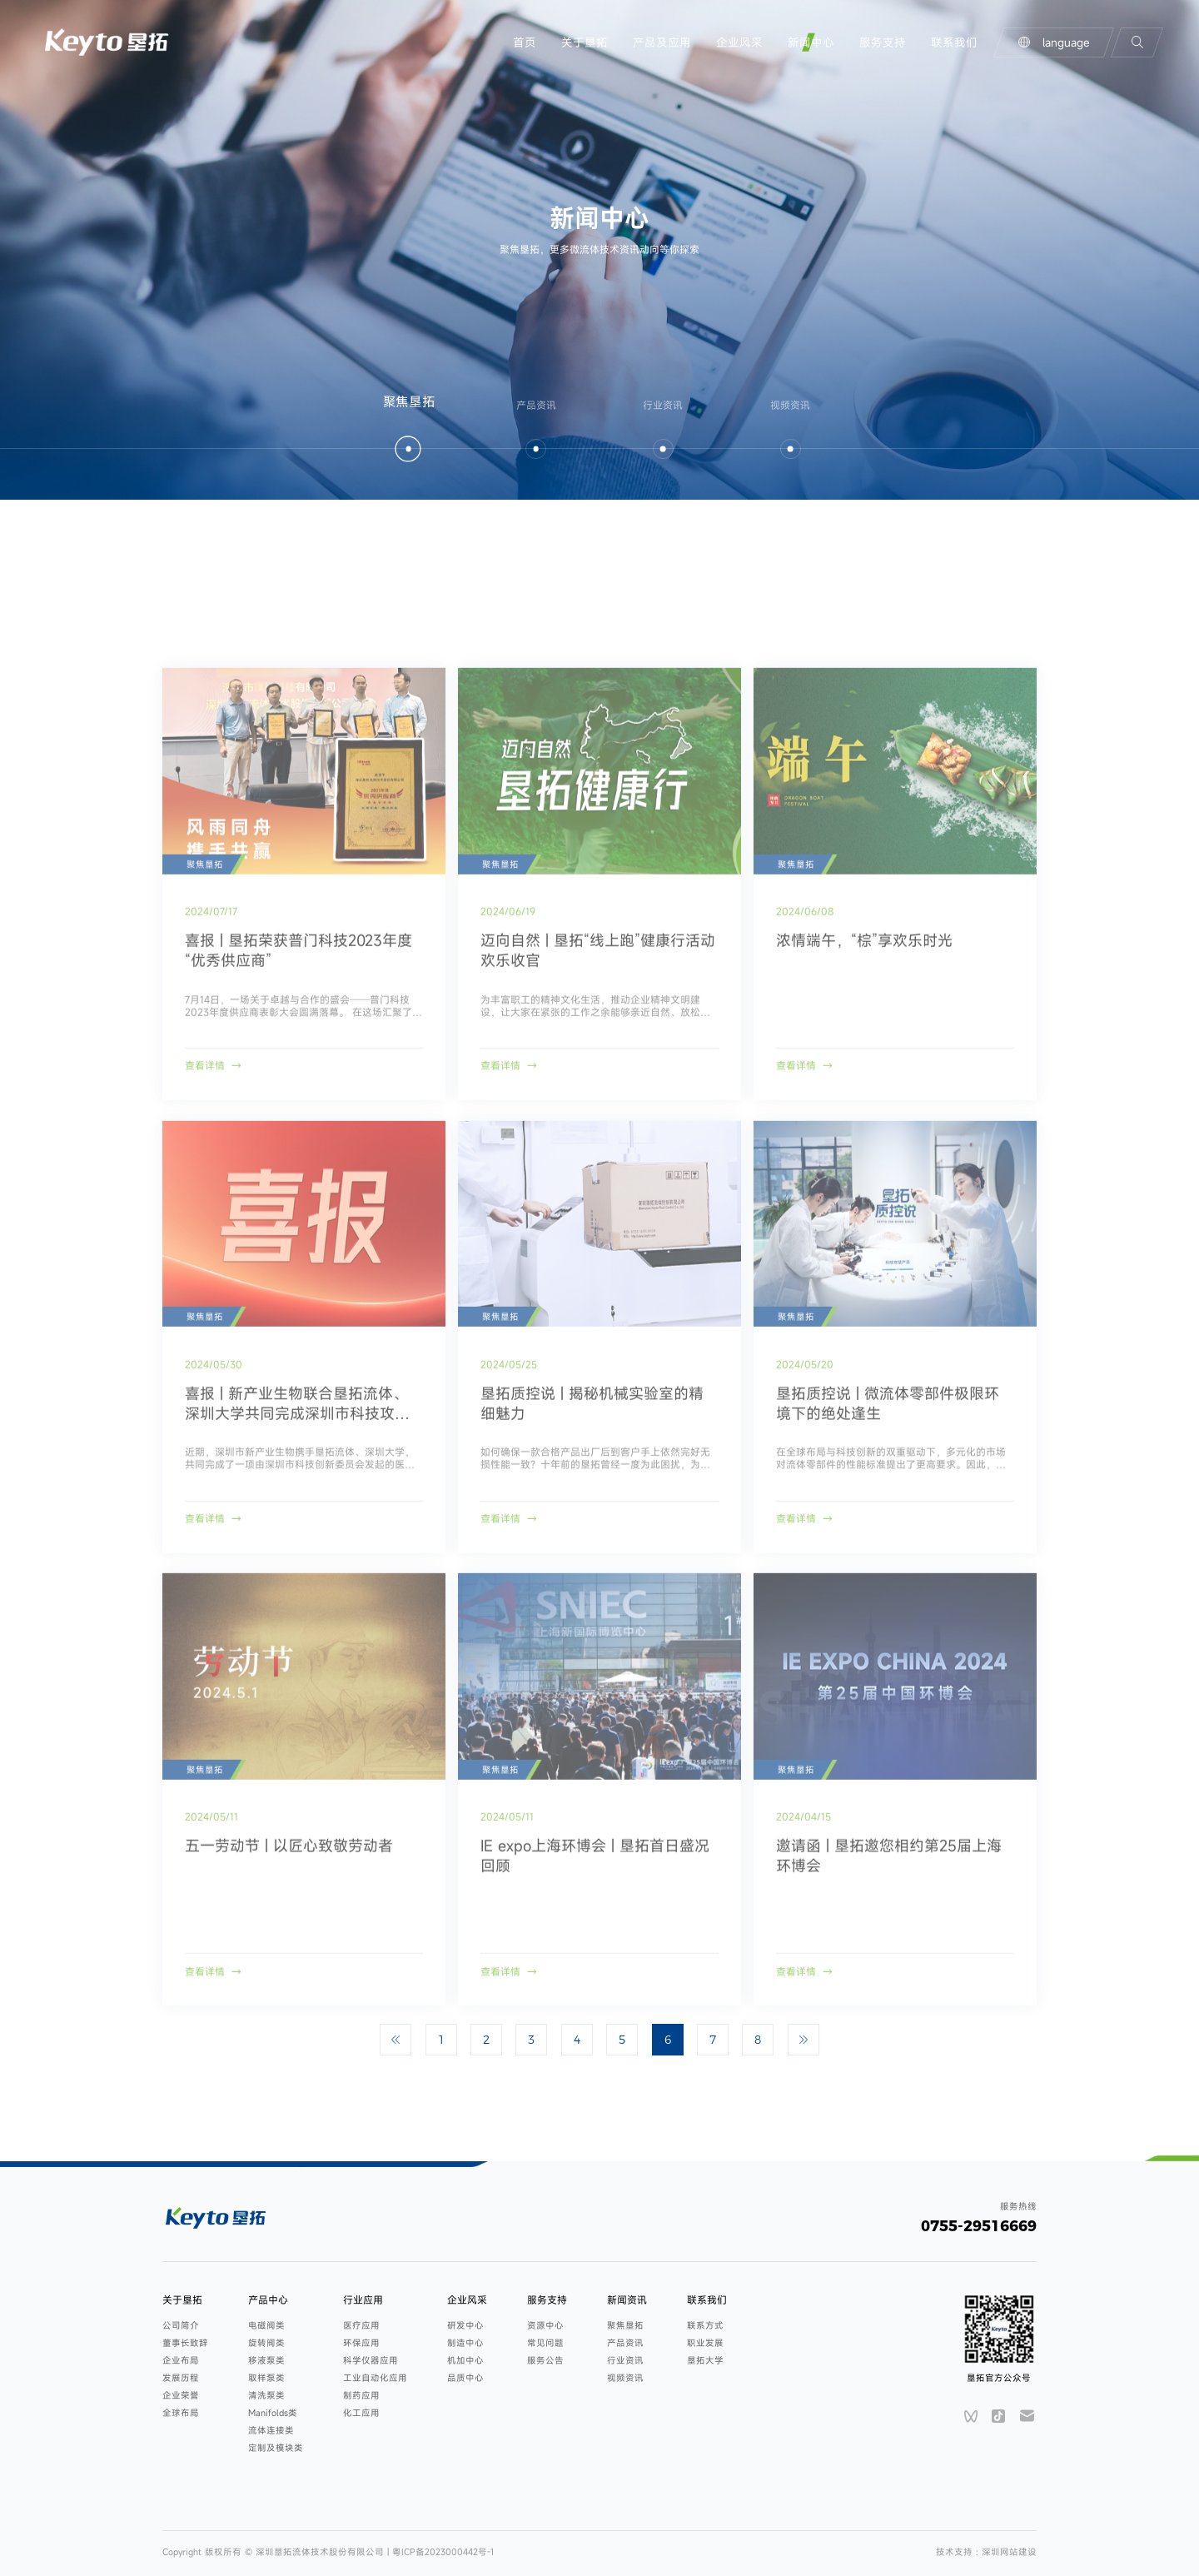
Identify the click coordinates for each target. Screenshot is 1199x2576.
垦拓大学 (705, 2360)
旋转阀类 (266, 2343)
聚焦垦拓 (625, 2325)
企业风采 (739, 42)
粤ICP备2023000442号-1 (443, 2552)
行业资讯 (625, 2360)
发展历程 (180, 2378)
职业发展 (705, 2343)
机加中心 (465, 2360)
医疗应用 (361, 2325)
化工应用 (361, 2413)
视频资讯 (625, 2378)
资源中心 (545, 2325)
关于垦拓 (584, 42)
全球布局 (180, 2413)
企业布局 (180, 2360)
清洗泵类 (266, 2395)
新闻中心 (811, 42)
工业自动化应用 (375, 2378)
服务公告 (545, 2360)
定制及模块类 (275, 2448)
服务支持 (882, 42)
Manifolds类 (272, 2413)
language (1054, 42)
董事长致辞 (185, 2343)
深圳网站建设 (1009, 2552)
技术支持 (956, 2552)
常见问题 (545, 2343)
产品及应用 (662, 42)
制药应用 (361, 2395)
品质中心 (465, 2378)
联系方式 (705, 2325)
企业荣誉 (180, 2395)
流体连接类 (271, 2430)
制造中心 (465, 2343)
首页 (524, 42)
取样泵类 (266, 2378)
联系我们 (954, 42)
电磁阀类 (266, 2325)
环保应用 (361, 2343)
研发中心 (465, 2325)
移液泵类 (266, 2360)
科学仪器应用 (370, 2360)
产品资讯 (625, 2343)
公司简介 (180, 2325)
